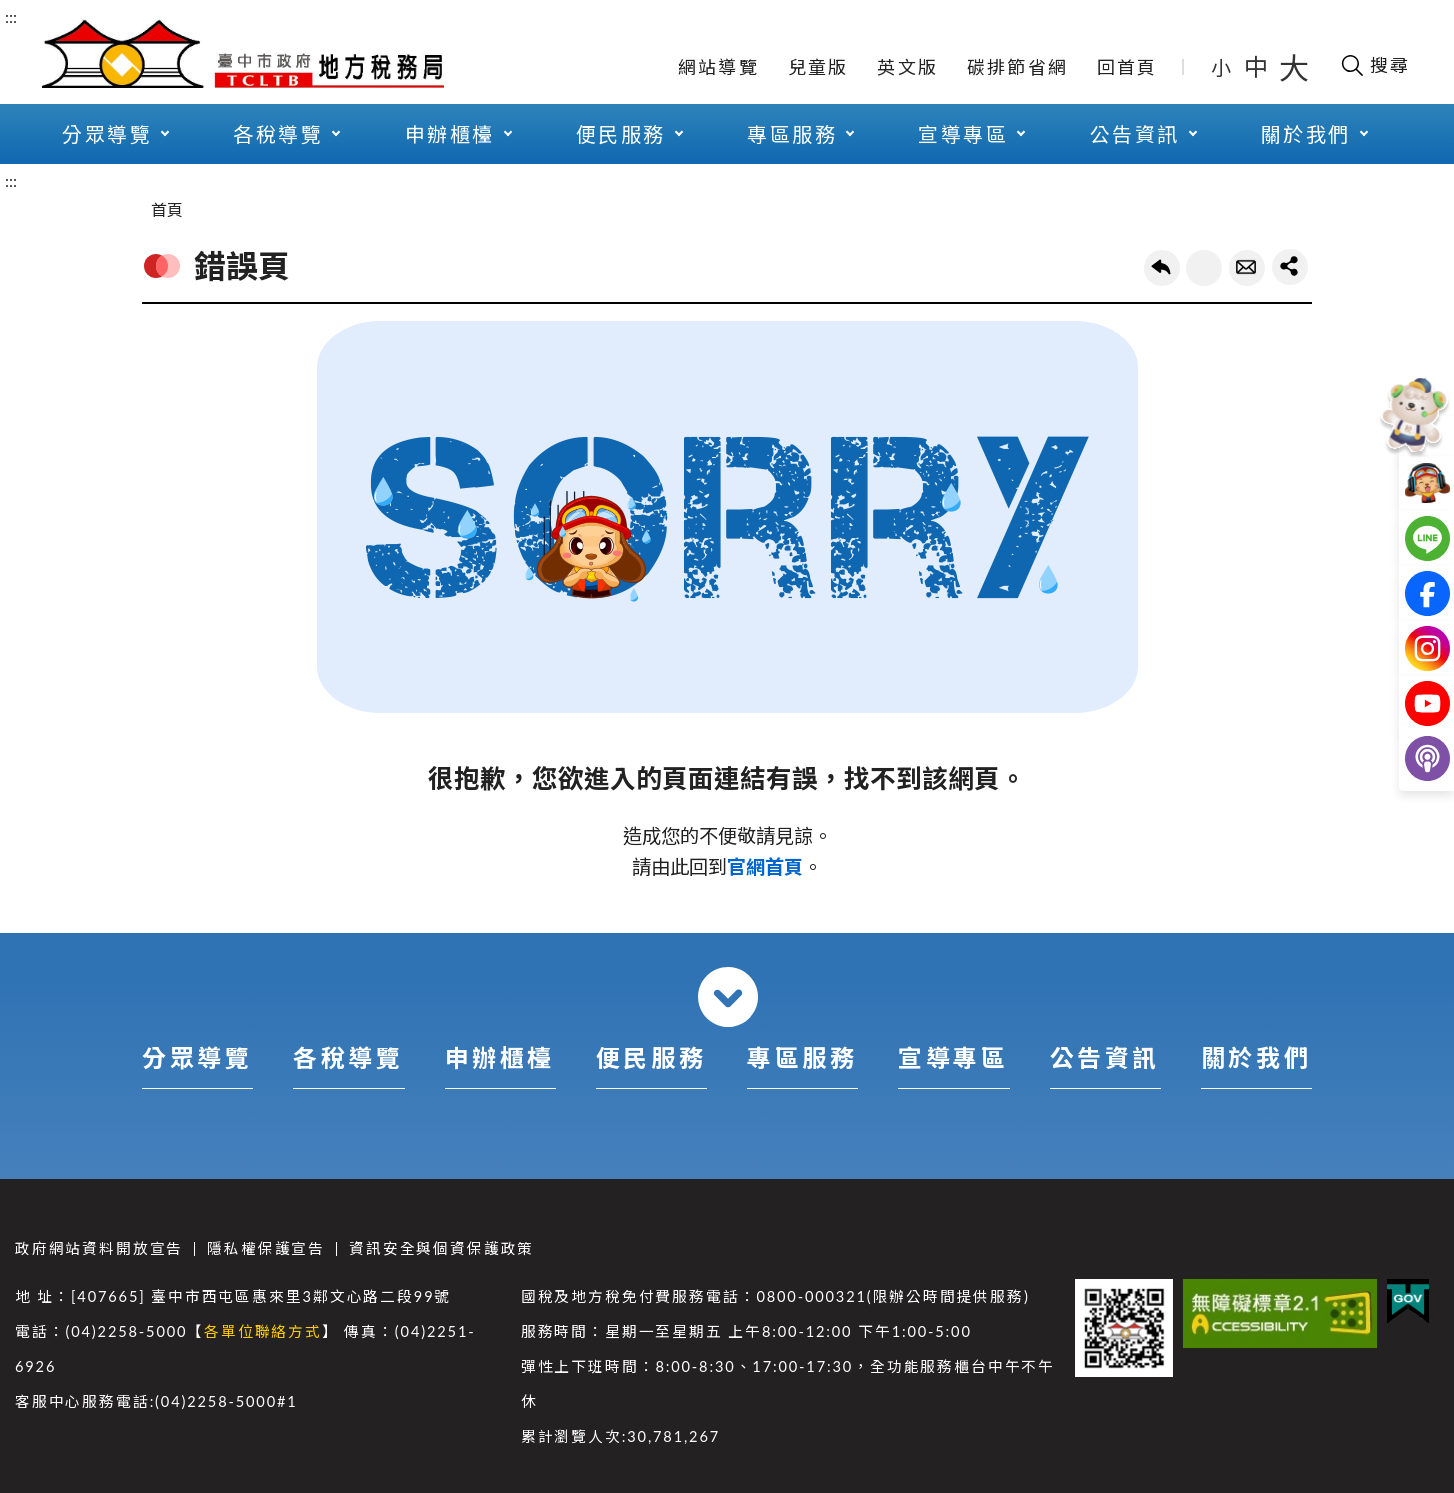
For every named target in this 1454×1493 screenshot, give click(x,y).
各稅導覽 (278, 134)
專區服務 (792, 134)
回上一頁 (1162, 268)
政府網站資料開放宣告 (99, 1248)
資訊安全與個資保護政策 (441, 1248)
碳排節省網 (1017, 67)
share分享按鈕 (1290, 267)
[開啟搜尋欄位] (1374, 65)
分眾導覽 (107, 134)
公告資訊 (1135, 134)
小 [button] (1222, 67)
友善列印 (1204, 268)
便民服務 (621, 134)
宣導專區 (963, 134)
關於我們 (1306, 134)
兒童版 (818, 67)
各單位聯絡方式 (263, 1331)
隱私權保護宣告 (266, 1248)
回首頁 (1127, 67)
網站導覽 (718, 67)
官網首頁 (765, 866)
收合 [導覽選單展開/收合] (728, 997)
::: (11, 16)
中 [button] (1258, 66)
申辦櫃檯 (450, 134)
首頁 (167, 209)
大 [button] (1294, 67)
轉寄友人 (1247, 268)
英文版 (907, 67)
